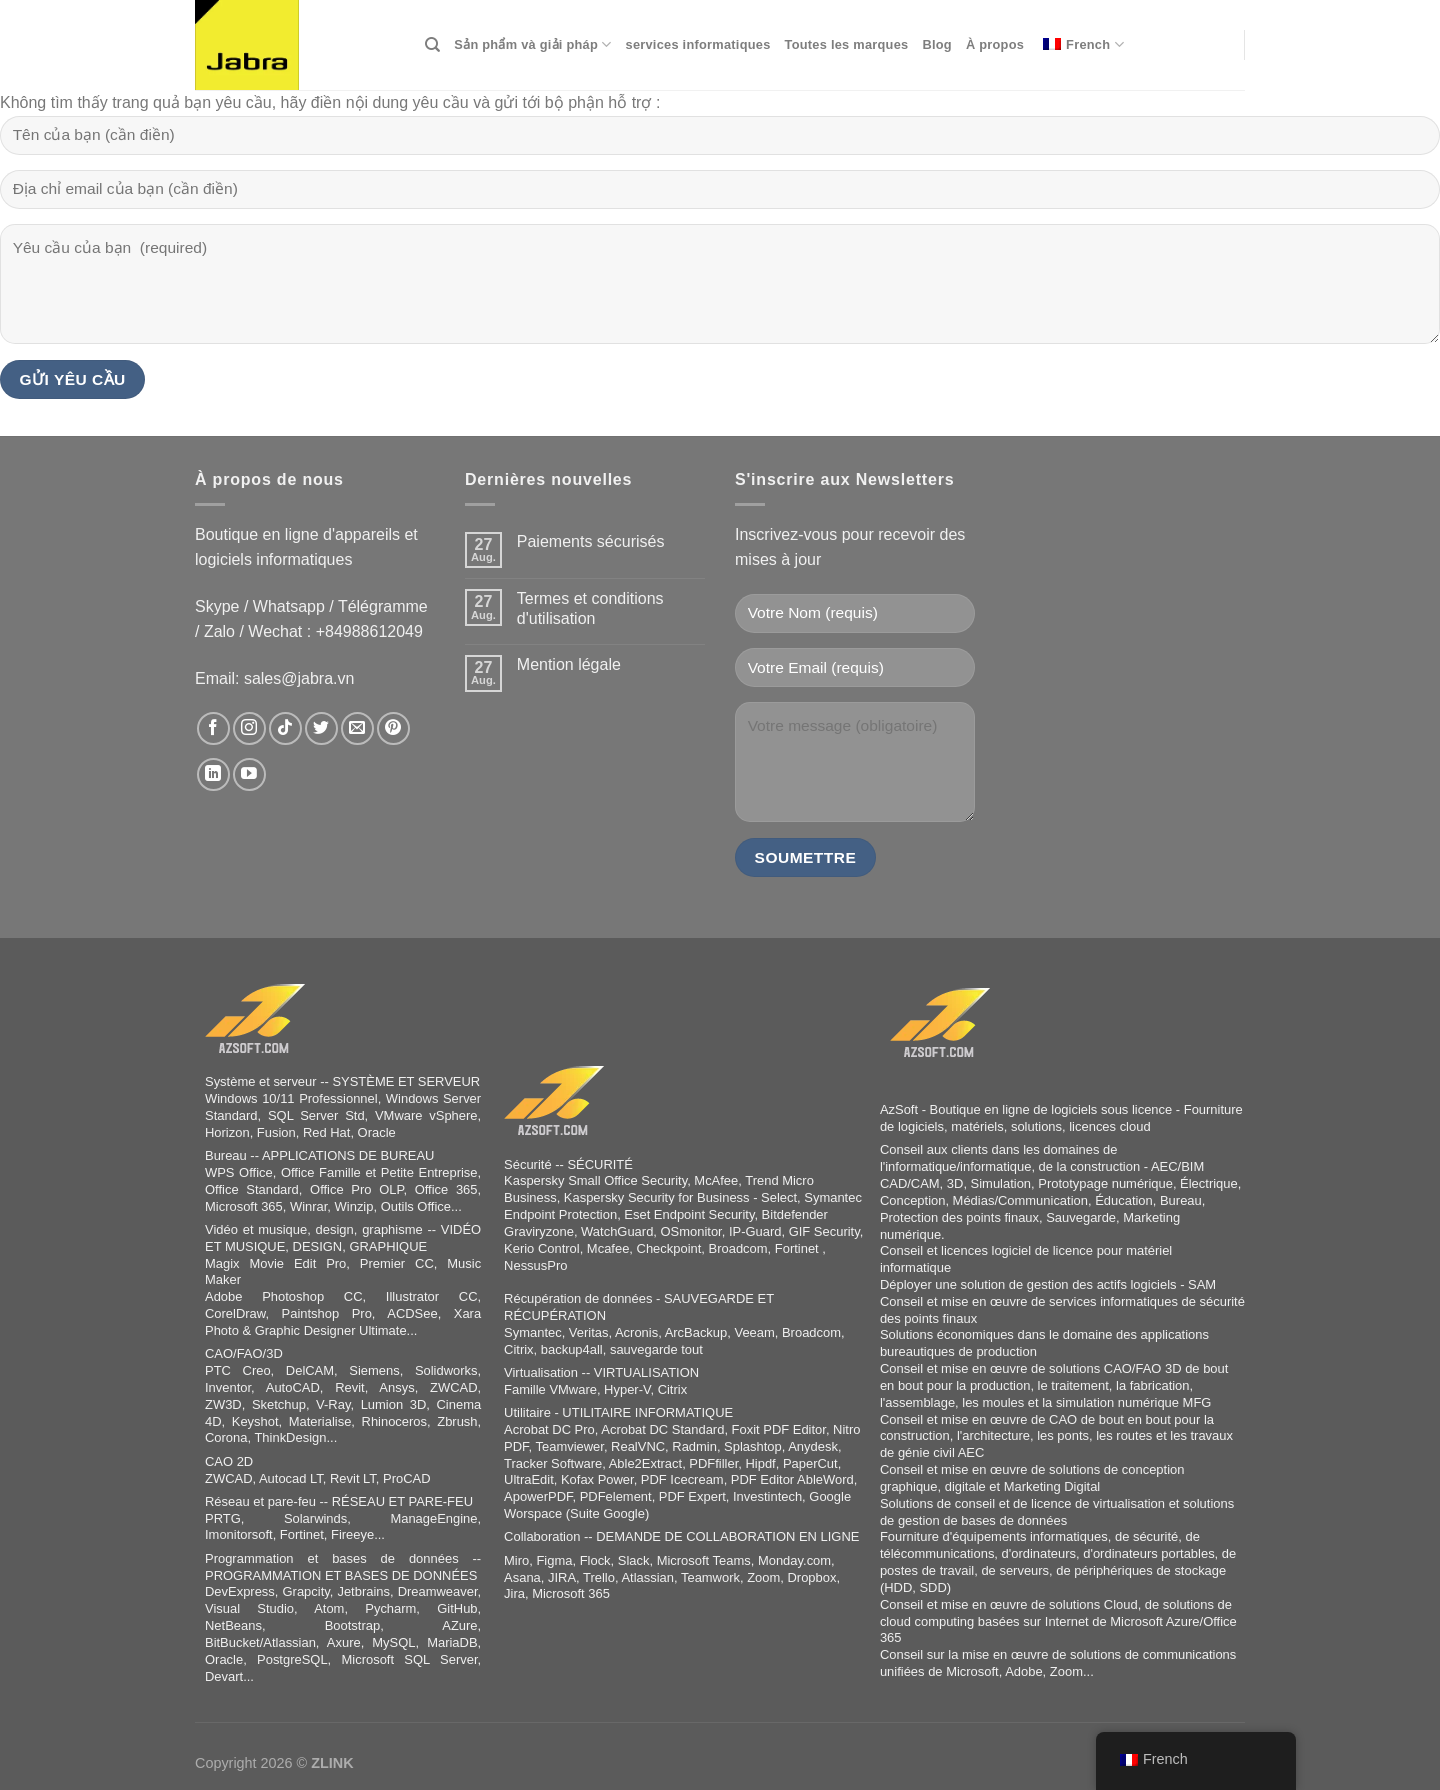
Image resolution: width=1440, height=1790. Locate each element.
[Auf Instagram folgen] (249, 728)
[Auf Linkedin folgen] (213, 774)
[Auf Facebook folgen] (213, 728)
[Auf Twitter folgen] (321, 728)
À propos (995, 44)
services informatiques (698, 44)
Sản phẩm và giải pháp (532, 44)
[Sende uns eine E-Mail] (357, 728)
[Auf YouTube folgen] (249, 774)
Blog (936, 44)
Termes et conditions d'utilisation (590, 608)
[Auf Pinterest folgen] (393, 728)
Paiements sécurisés (591, 541)
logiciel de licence (1043, 1250)
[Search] (432, 45)
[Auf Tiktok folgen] (285, 728)
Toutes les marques (847, 44)
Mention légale (569, 664)
